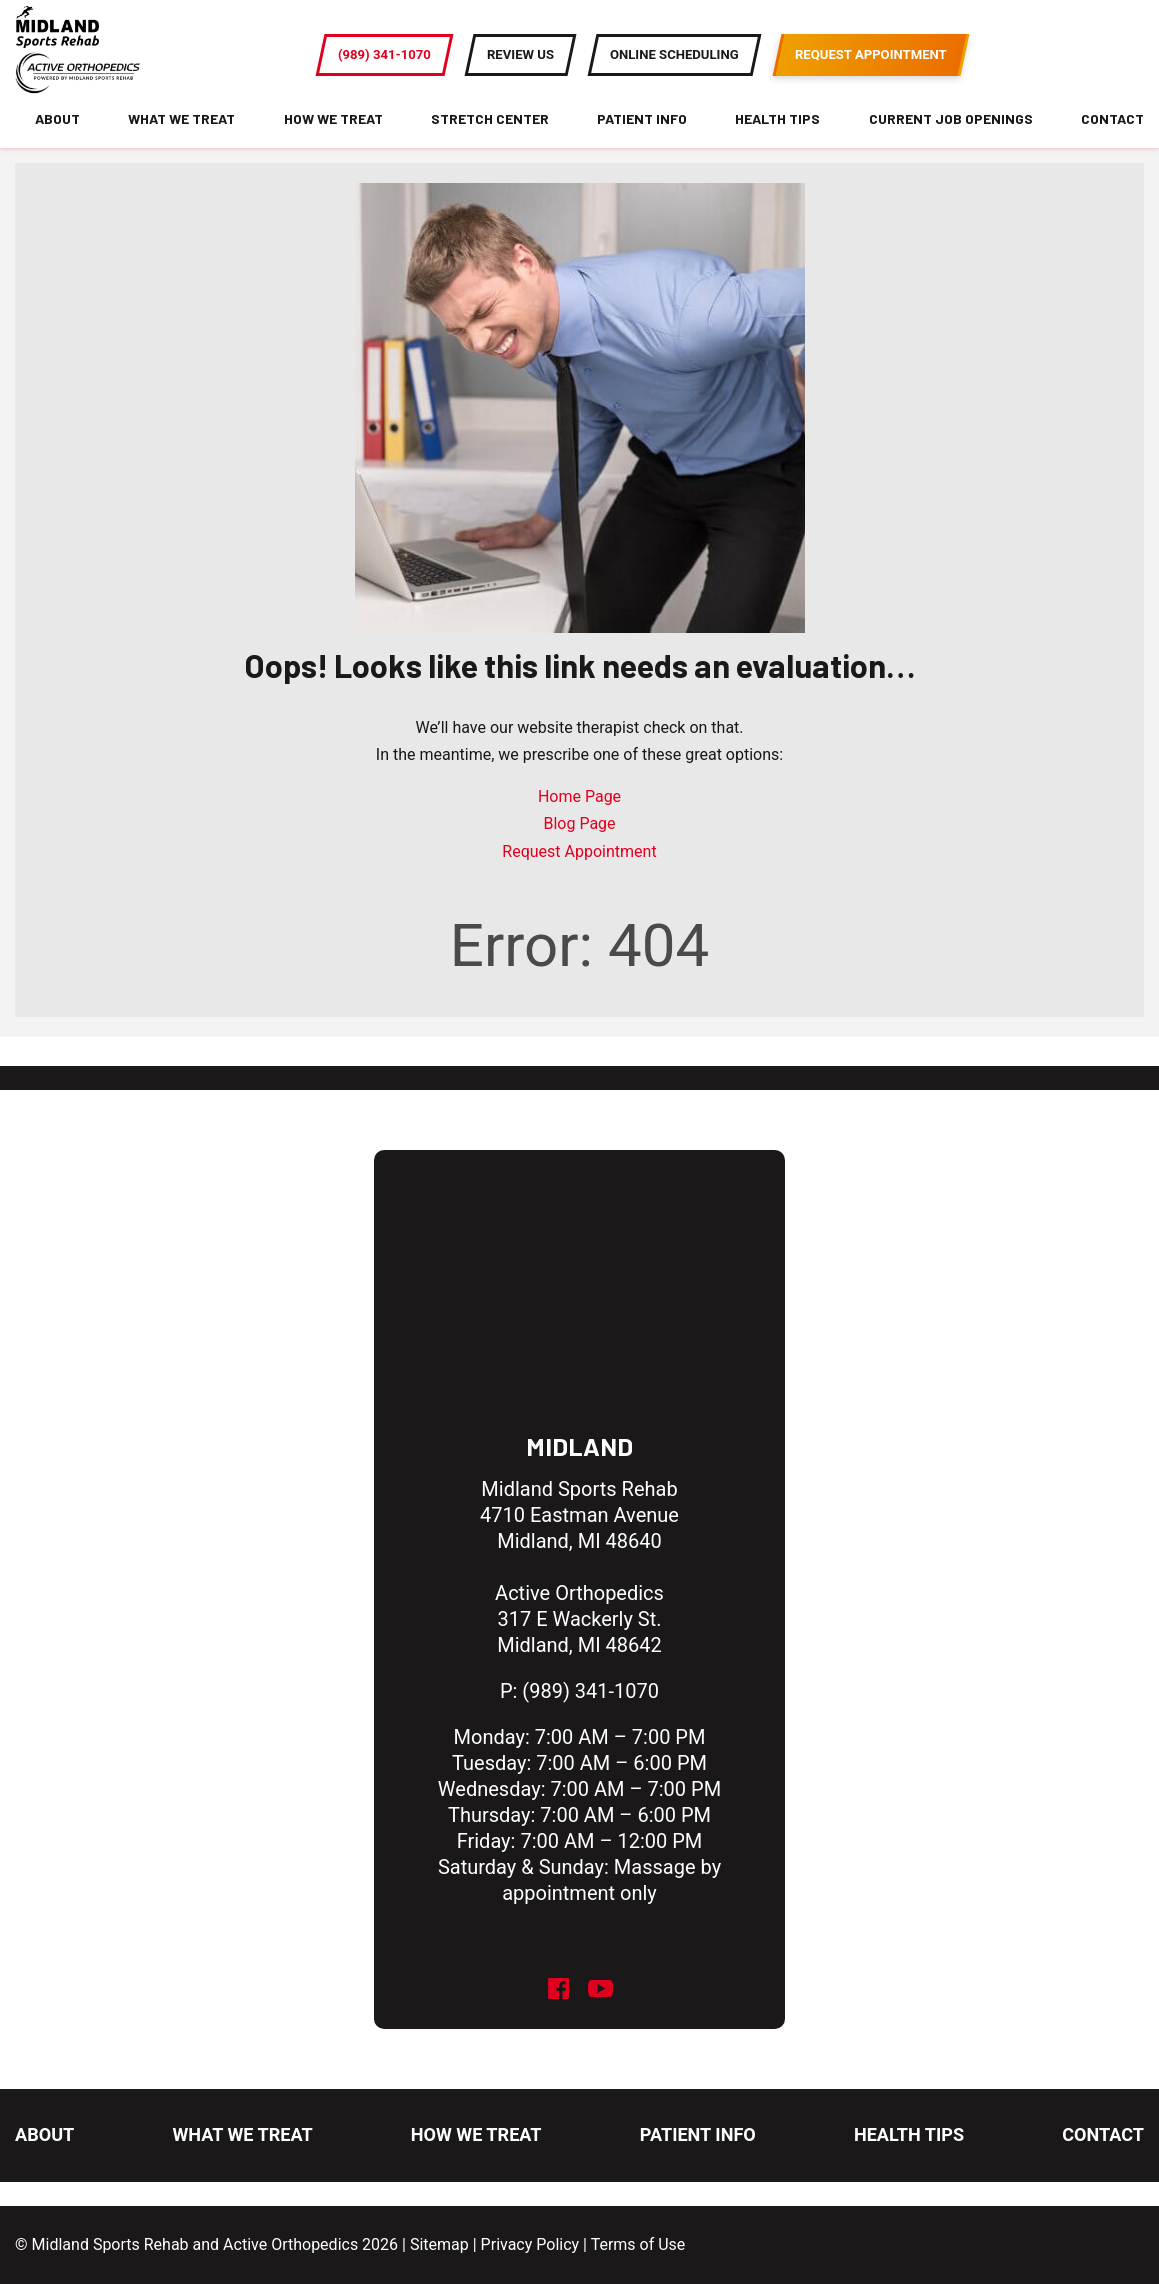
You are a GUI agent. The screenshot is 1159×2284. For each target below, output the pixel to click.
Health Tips (777, 142)
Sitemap (439, 2244)
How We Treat (333, 142)
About (57, 142)
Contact (1112, 142)
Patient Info (642, 142)
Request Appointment (579, 880)
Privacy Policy (530, 2244)
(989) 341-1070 (590, 1691)
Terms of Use (638, 2244)
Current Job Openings (951, 142)
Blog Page (579, 852)
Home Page (579, 825)
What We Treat (181, 142)
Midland (579, 1446)
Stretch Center (490, 142)
